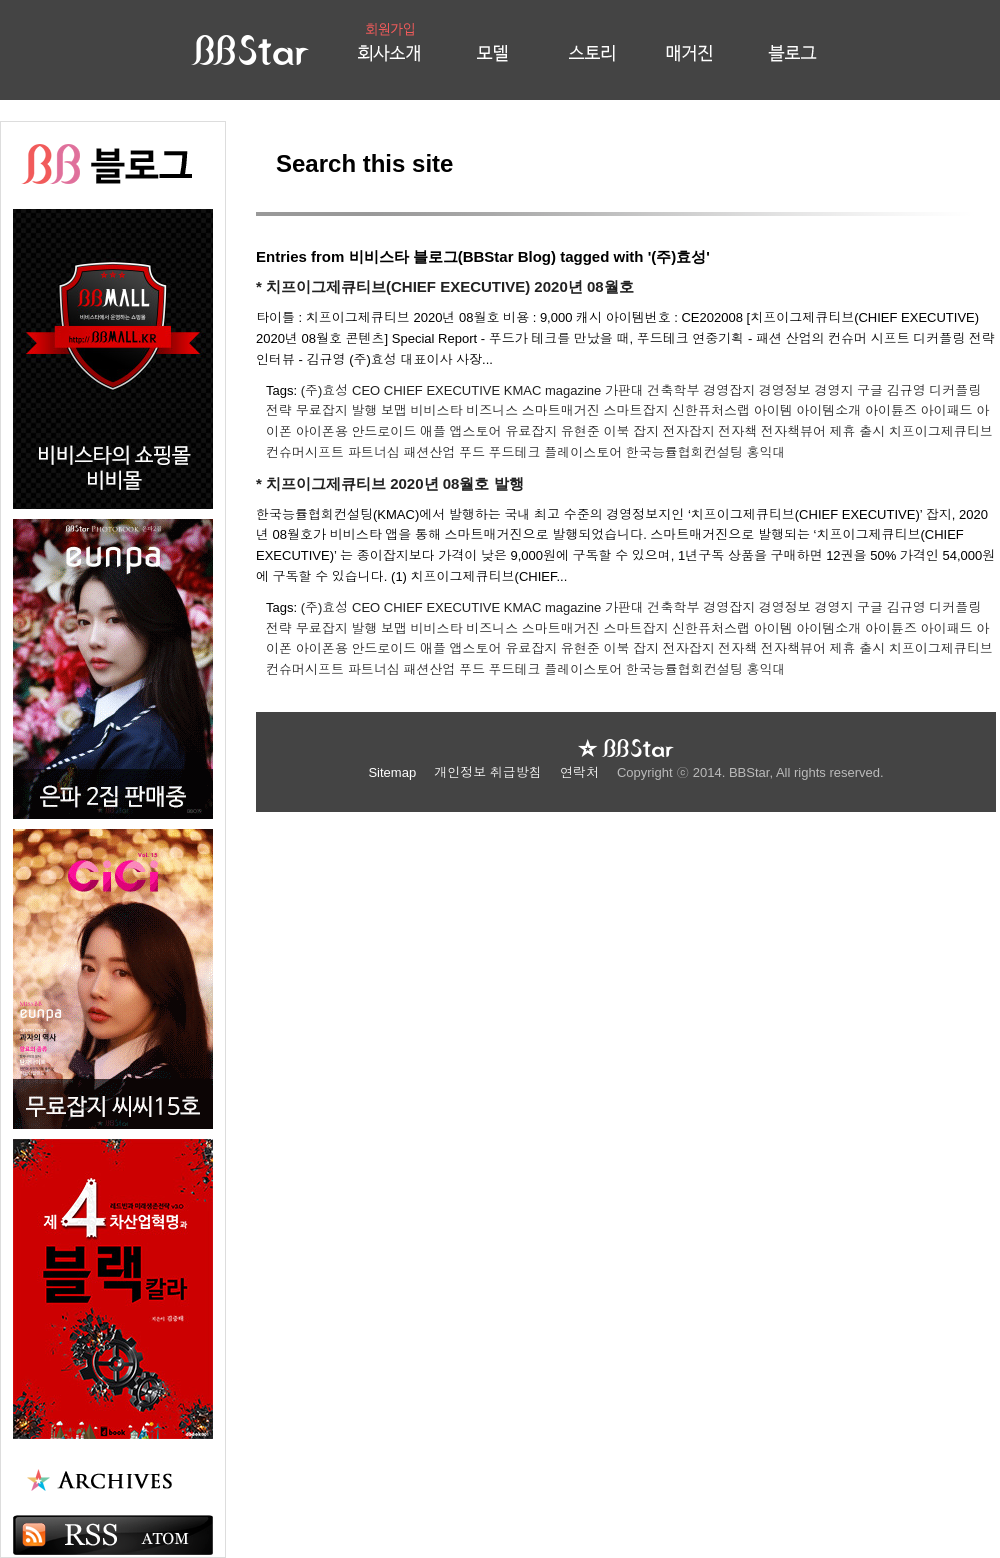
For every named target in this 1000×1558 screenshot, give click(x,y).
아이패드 (947, 410)
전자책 (737, 431)
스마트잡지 (635, 410)
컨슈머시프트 (305, 452)
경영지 (833, 390)
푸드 (472, 452)
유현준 (580, 431)
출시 (872, 431)
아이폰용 (322, 431)
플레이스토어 (583, 452)
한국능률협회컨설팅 (684, 452)
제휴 (843, 431)
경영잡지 (729, 390)
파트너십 (374, 452)
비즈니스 (492, 410)
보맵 (394, 410)
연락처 (581, 772)
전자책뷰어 (793, 431)
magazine (573, 390)
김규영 (906, 390)
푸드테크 (515, 452)
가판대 (624, 390)
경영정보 (785, 390)
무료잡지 (322, 410)
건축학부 (674, 390)
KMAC (523, 390)
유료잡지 (531, 431)
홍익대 (765, 452)
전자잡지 (689, 431)
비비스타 (437, 410)
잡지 (646, 431)
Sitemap (393, 772)
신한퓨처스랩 (711, 410)
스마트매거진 (561, 410)
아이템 (773, 410)
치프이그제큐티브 (941, 431)
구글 (870, 390)
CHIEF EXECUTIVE (442, 390)
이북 (616, 431)
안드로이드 (383, 431)
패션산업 (429, 452)
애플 (433, 431)
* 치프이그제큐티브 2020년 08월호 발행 (390, 483)
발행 (364, 410)
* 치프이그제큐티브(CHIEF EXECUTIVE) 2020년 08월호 (445, 286)
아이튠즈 (891, 410)
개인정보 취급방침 (489, 772)
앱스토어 (476, 431)
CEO (366, 390)
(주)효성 (325, 390)
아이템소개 (828, 410)
